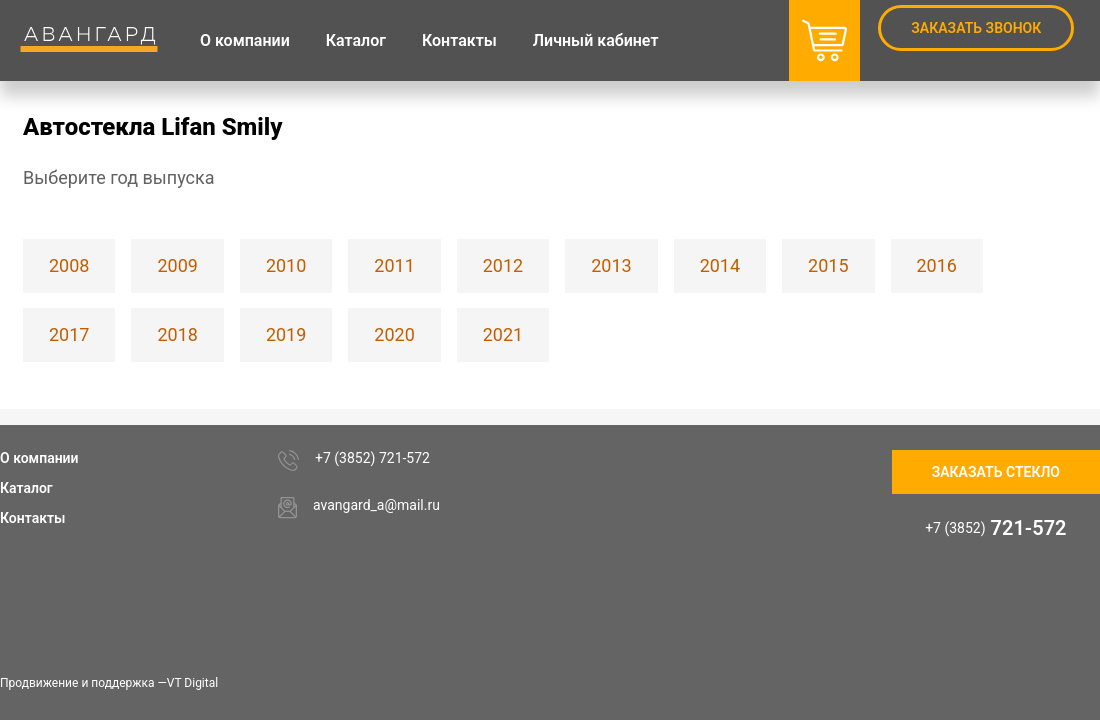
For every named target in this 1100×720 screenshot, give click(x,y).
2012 (503, 265)
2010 (286, 265)
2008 (69, 265)
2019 (286, 334)
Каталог (26, 488)
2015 (828, 265)
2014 (720, 265)
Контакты (32, 518)
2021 (503, 334)
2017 (69, 334)
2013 (611, 265)
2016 (937, 265)
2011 (394, 265)
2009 (177, 265)
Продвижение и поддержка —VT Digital (109, 683)
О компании (39, 458)
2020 (394, 334)
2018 (177, 334)
